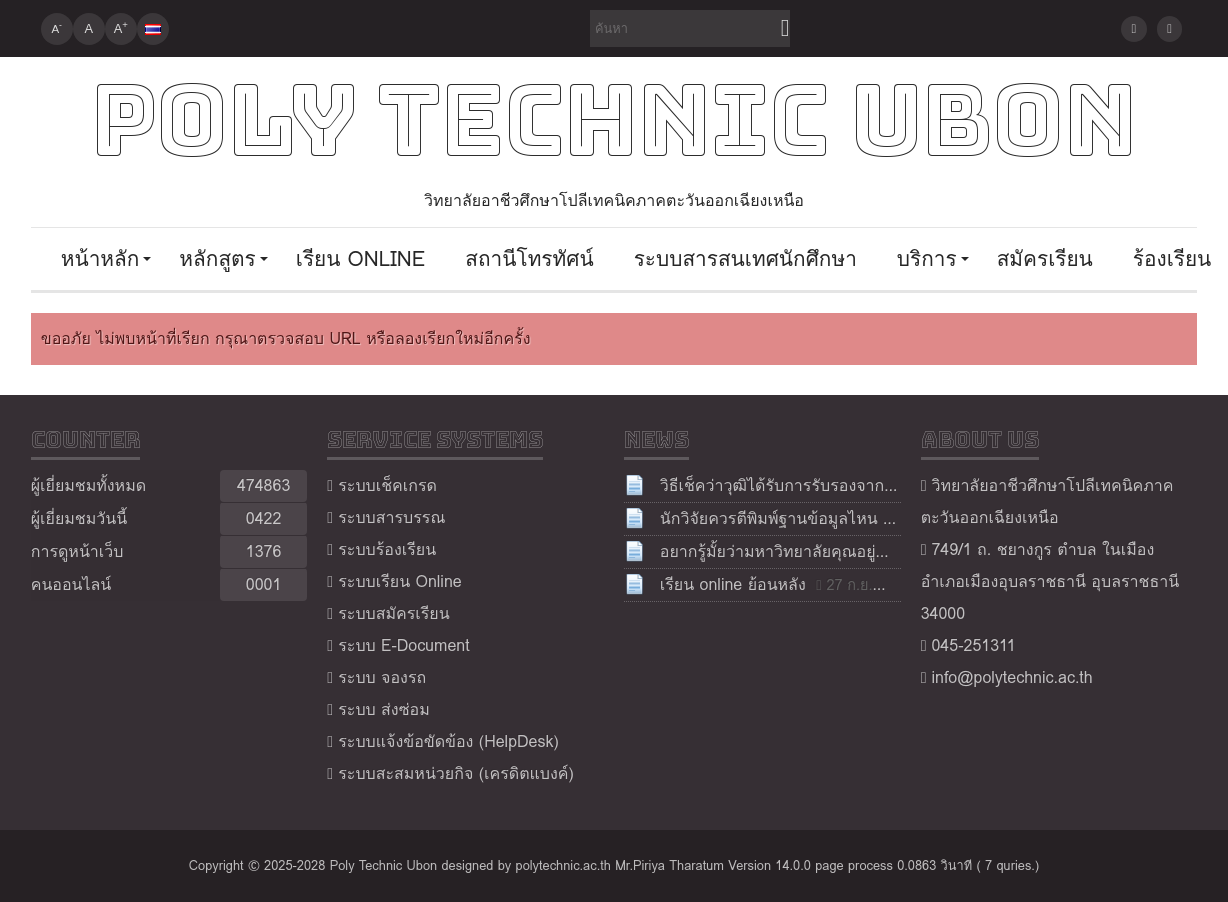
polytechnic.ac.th (563, 865)
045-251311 (973, 645)
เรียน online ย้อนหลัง (733, 584)
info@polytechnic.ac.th (1011, 677)
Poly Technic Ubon (614, 120)
